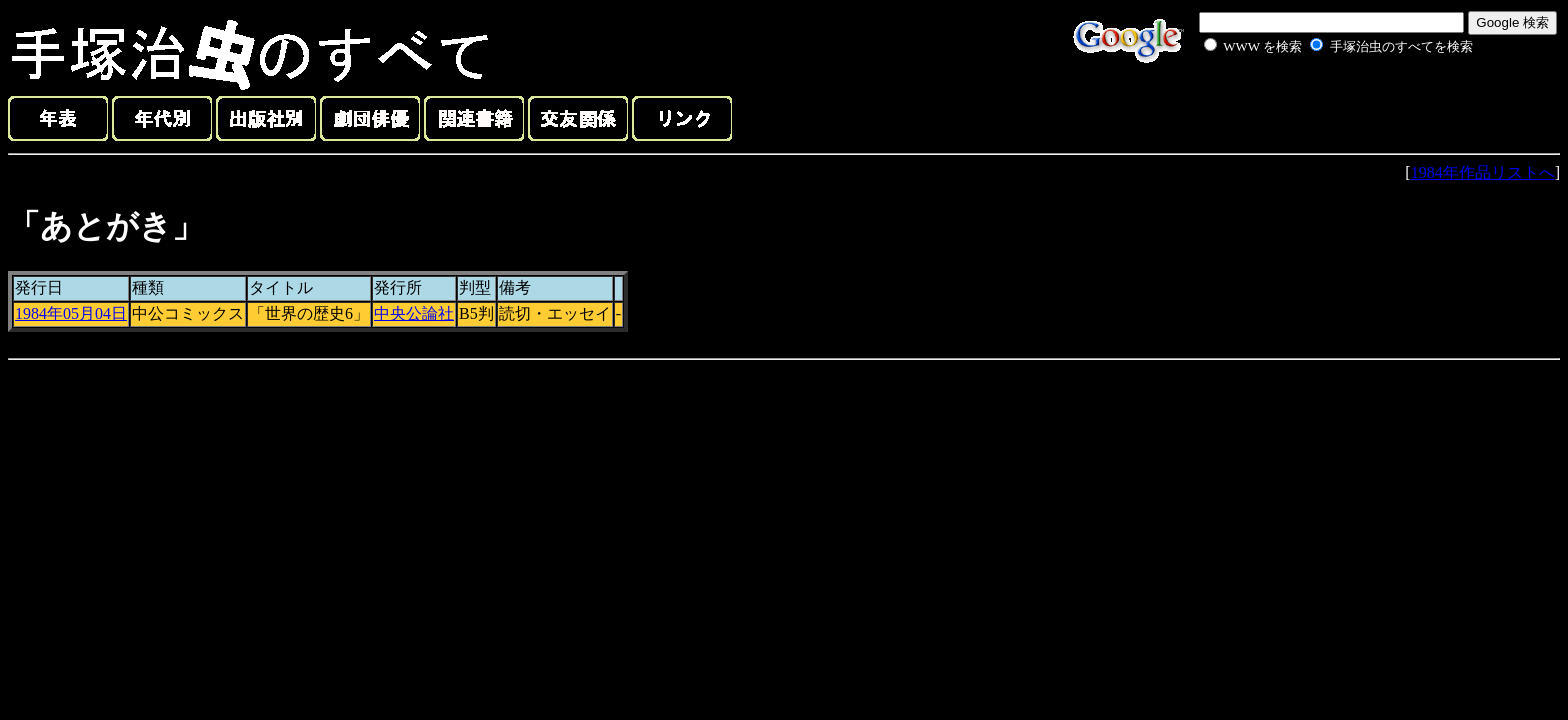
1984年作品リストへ (1483, 172)
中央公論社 (414, 313)
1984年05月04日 (71, 313)
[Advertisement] (1316, 104)
